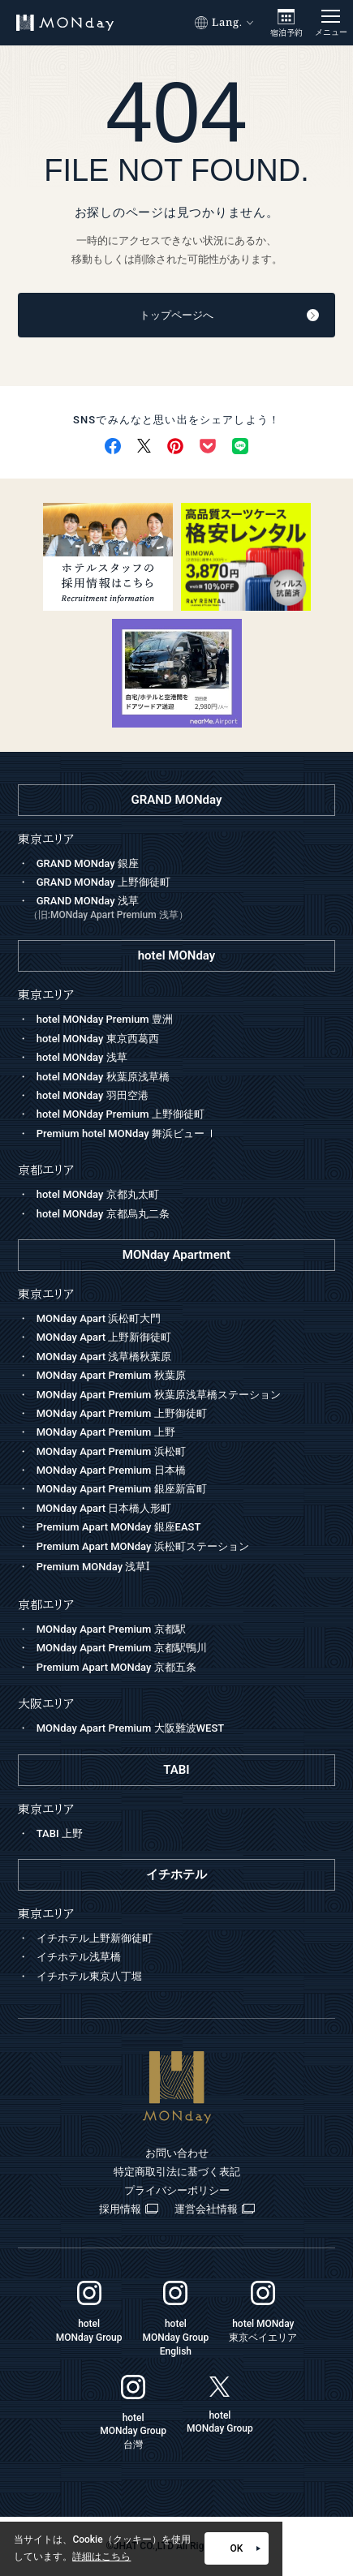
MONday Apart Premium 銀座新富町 (122, 1489)
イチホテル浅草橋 (79, 1957)
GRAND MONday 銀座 (88, 863)
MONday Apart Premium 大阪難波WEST (130, 1728)
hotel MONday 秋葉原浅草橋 (103, 1077)
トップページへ (229, 315)
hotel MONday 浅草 (82, 1057)
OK (245, 2548)
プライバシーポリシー (177, 2190)
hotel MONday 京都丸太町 (98, 1194)
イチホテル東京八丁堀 (89, 1976)
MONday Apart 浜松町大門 (99, 1318)
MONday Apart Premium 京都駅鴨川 (122, 1648)
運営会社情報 (214, 2209)
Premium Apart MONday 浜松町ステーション (143, 1546)
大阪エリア (46, 1704)
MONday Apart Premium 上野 (106, 1432)
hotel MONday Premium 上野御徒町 (120, 1114)
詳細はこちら (101, 2556)
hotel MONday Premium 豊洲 (105, 1019)
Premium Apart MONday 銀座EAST (119, 1527)
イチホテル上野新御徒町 (95, 1938)
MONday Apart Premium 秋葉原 (111, 1375)
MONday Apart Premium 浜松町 (111, 1451)
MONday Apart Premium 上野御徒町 (122, 1413)
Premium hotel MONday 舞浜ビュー (127, 1133)
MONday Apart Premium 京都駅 (111, 1629)
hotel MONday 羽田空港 (93, 1095)
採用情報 (128, 2209)
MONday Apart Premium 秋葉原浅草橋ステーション (159, 1395)
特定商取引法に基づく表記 (177, 2171)
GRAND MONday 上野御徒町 (103, 882)
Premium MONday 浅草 (93, 1567)
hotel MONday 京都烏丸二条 (103, 1214)
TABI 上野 (60, 1833)
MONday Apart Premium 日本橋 (111, 1470)
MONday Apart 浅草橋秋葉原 (104, 1356)
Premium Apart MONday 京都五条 (116, 1667)
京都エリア (46, 1605)
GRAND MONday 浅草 (182, 909)
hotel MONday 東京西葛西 (98, 1039)
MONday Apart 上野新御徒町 (104, 1337)
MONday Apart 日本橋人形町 (104, 1508)
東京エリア (46, 1294)
